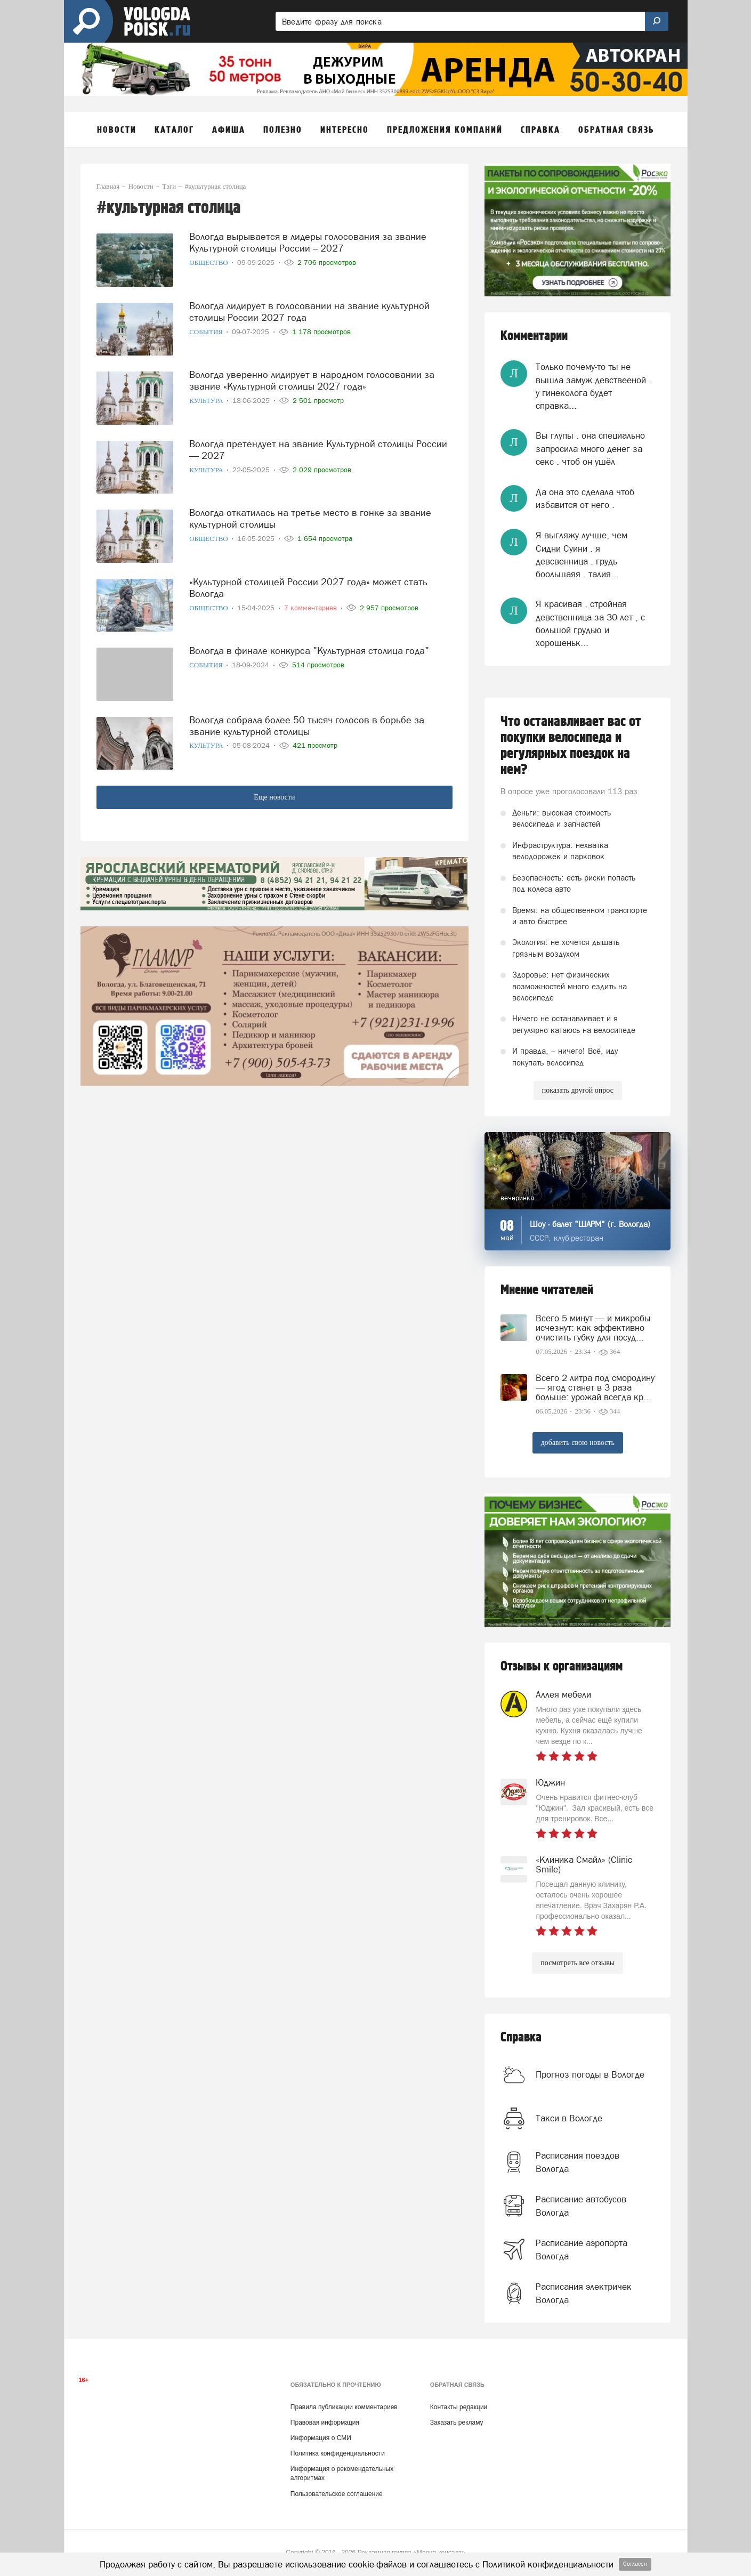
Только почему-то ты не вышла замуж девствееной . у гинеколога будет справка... (593, 386)
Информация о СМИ (320, 2438)
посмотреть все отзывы (577, 1963)
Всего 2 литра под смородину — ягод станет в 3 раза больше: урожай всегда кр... (595, 1387)
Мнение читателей (546, 1290)
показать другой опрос (577, 1090)
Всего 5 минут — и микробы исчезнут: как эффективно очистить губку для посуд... (593, 1327)
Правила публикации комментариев (344, 2407)
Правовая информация (324, 2422)
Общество (209, 263)
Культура (207, 401)
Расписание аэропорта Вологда (581, 2249)
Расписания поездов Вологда (577, 2162)
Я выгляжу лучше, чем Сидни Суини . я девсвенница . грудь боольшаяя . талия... (581, 554)
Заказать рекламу (456, 2422)
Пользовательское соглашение (336, 2494)
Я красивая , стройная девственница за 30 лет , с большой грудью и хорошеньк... (590, 623)
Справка (521, 2037)
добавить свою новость (578, 1443)
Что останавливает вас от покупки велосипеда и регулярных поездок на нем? (570, 746)
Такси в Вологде (569, 2118)
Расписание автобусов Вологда (581, 2205)
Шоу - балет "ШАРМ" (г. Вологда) (590, 1224)
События (206, 332)
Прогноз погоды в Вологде (590, 2074)
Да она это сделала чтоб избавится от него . (585, 498)
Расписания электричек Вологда (584, 2293)
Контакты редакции (458, 2407)
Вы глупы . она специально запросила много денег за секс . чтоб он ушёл (590, 448)
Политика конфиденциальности (337, 2453)
